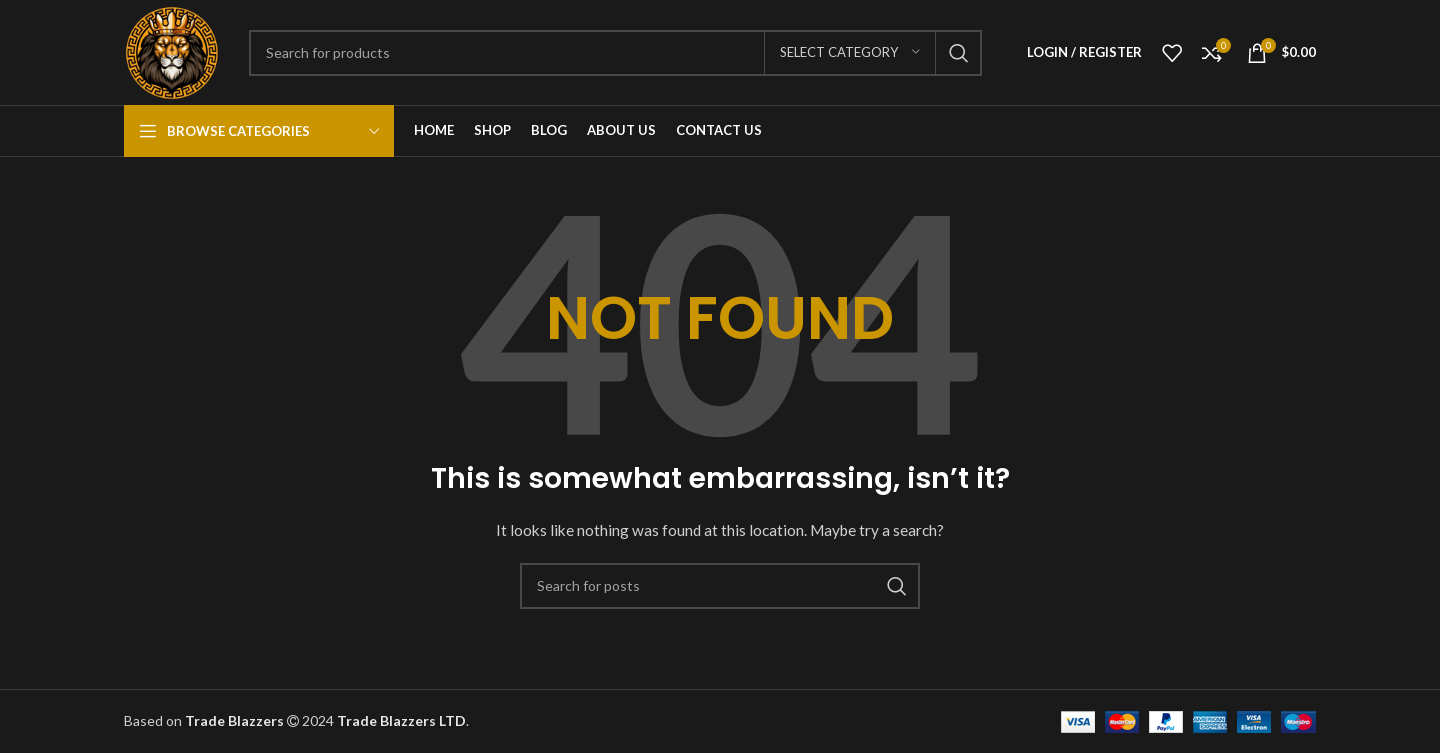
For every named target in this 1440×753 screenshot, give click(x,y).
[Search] (615, 53)
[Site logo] (171, 50)
